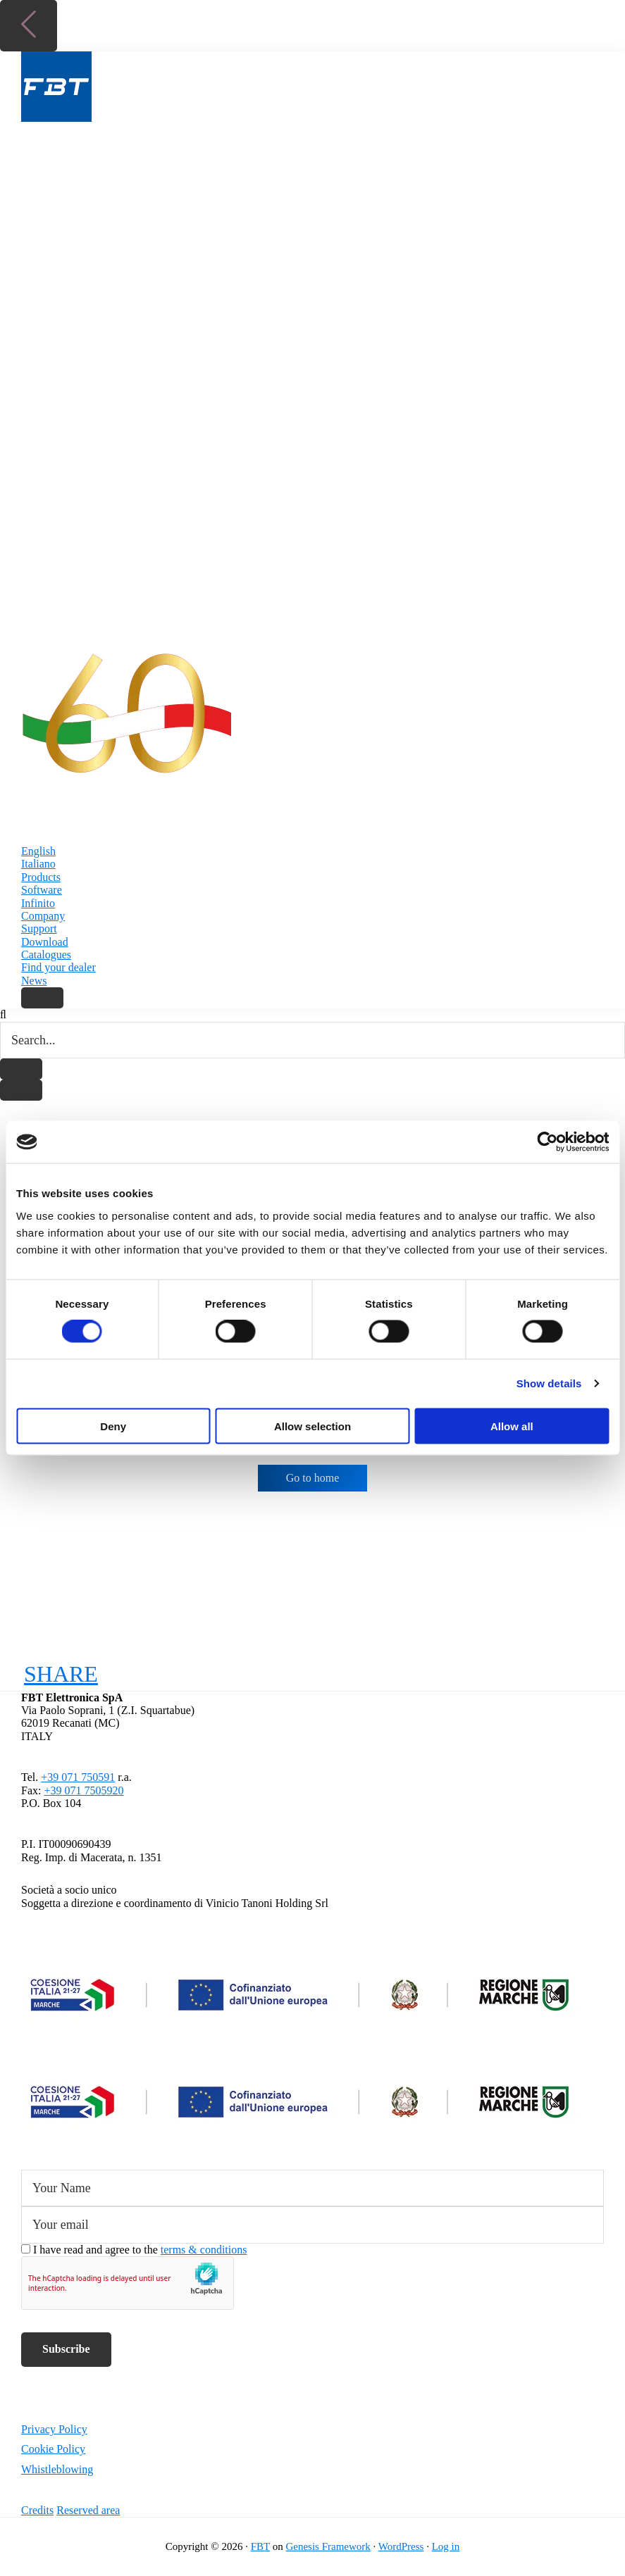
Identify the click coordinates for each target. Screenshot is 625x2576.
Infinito (38, 903)
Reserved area (88, 2510)
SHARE (61, 1674)
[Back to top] (28, 25)
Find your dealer (58, 967)
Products (41, 877)
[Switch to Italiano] (312, 864)
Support (39, 928)
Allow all (511, 1426)
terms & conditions (204, 2250)
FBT (260, 2546)
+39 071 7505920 (83, 1790)
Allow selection (312, 1426)
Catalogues (46, 955)
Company (43, 916)
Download (44, 942)
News (34, 981)
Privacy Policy (54, 2429)
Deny (113, 1426)
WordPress (401, 2546)
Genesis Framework (327, 2546)
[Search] (42, 997)
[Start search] (21, 1069)
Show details (549, 1383)
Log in (446, 2546)
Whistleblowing (57, 2469)
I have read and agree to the (140, 2250)
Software (41, 890)
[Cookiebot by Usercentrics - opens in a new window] (547, 1142)
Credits (37, 2510)
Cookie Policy (53, 2449)
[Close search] (21, 1090)
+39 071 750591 (78, 1777)
